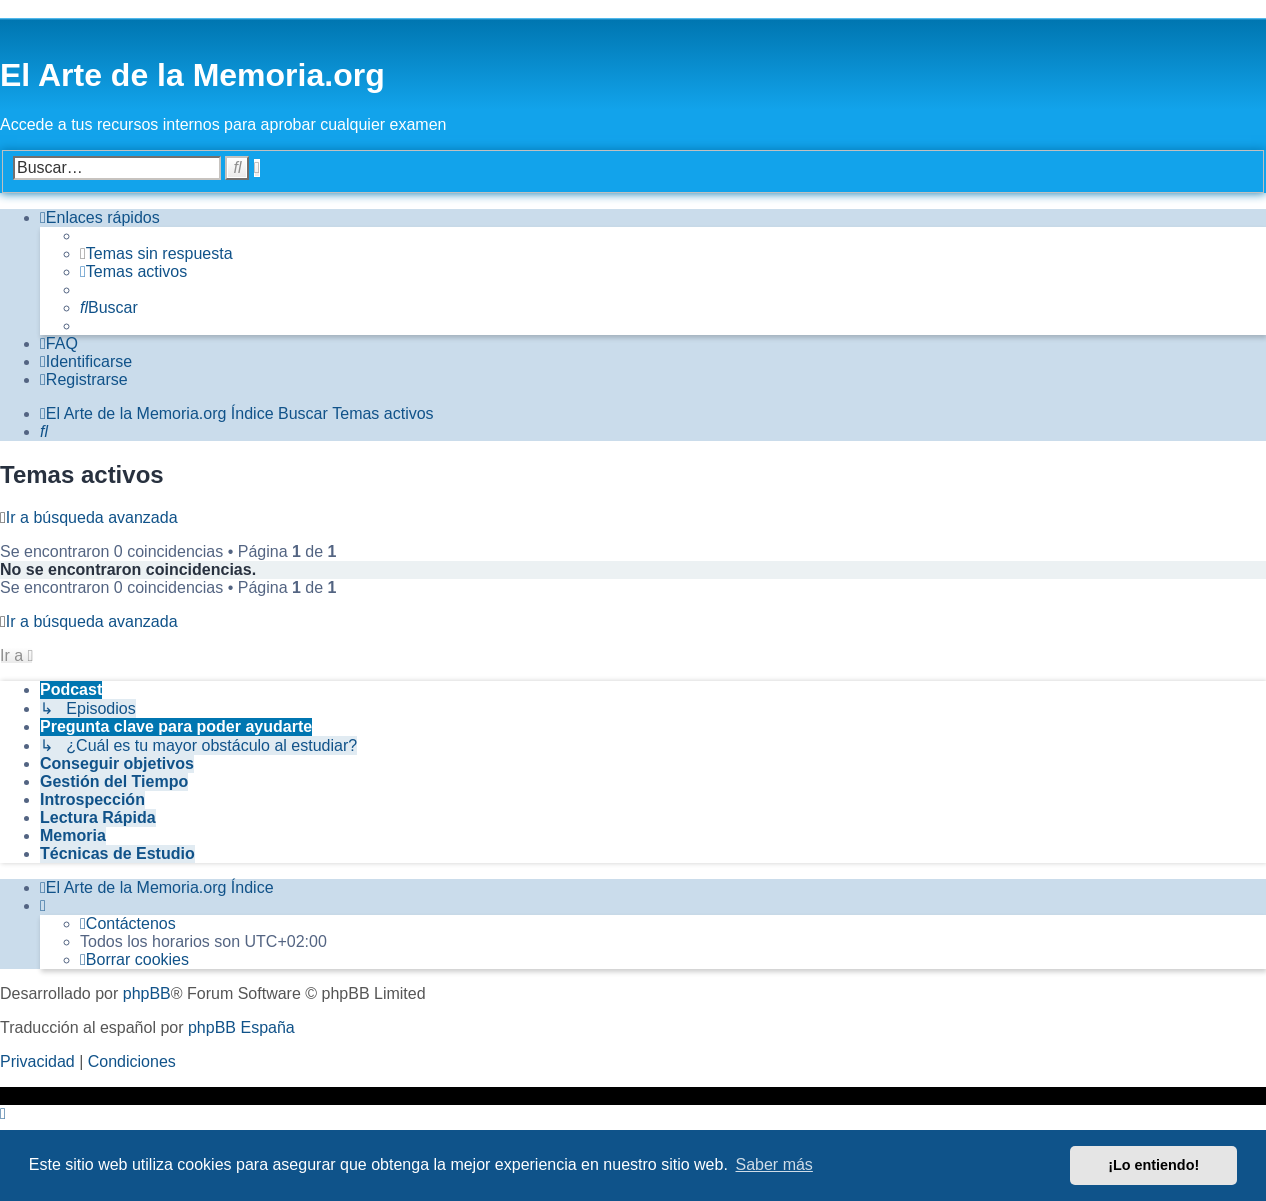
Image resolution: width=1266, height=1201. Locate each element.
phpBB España (241, 1027)
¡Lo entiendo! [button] (1153, 1165)
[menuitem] (156, 254)
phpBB (147, 993)
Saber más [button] (774, 1164)
